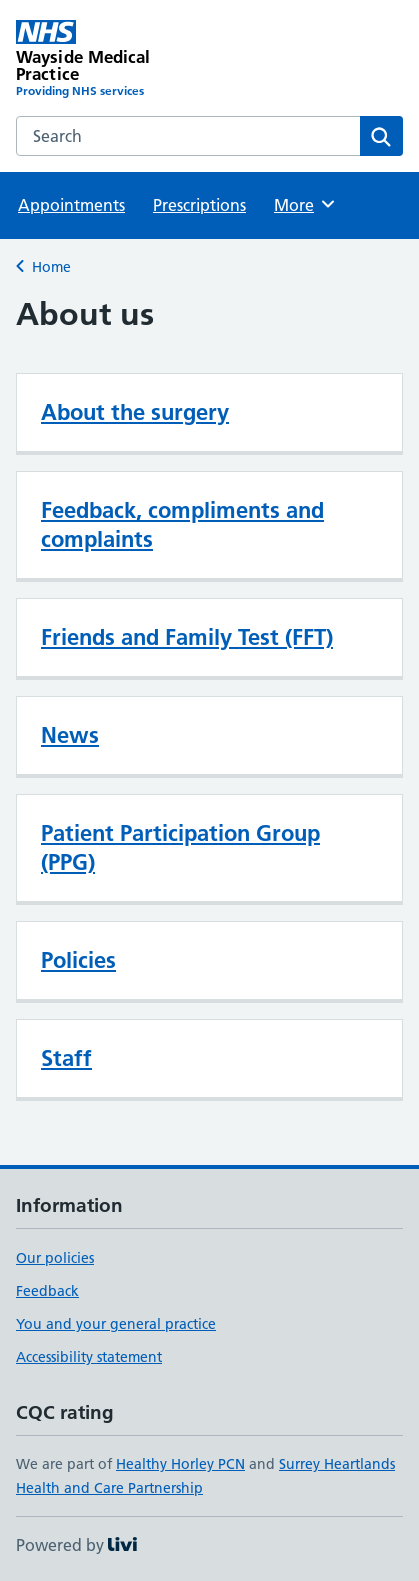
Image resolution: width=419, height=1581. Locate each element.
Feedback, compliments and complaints (182, 524)
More (305, 204)
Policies (78, 960)
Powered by (76, 1545)
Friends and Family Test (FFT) (187, 637)
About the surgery (135, 412)
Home (51, 267)
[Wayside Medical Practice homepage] (113, 60)
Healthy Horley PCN (180, 1464)
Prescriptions (199, 205)
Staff (66, 1058)
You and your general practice (116, 1324)
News (70, 735)
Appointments (71, 205)
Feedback (47, 1291)
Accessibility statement (89, 1357)
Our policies (55, 1258)
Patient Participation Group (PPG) (180, 847)
